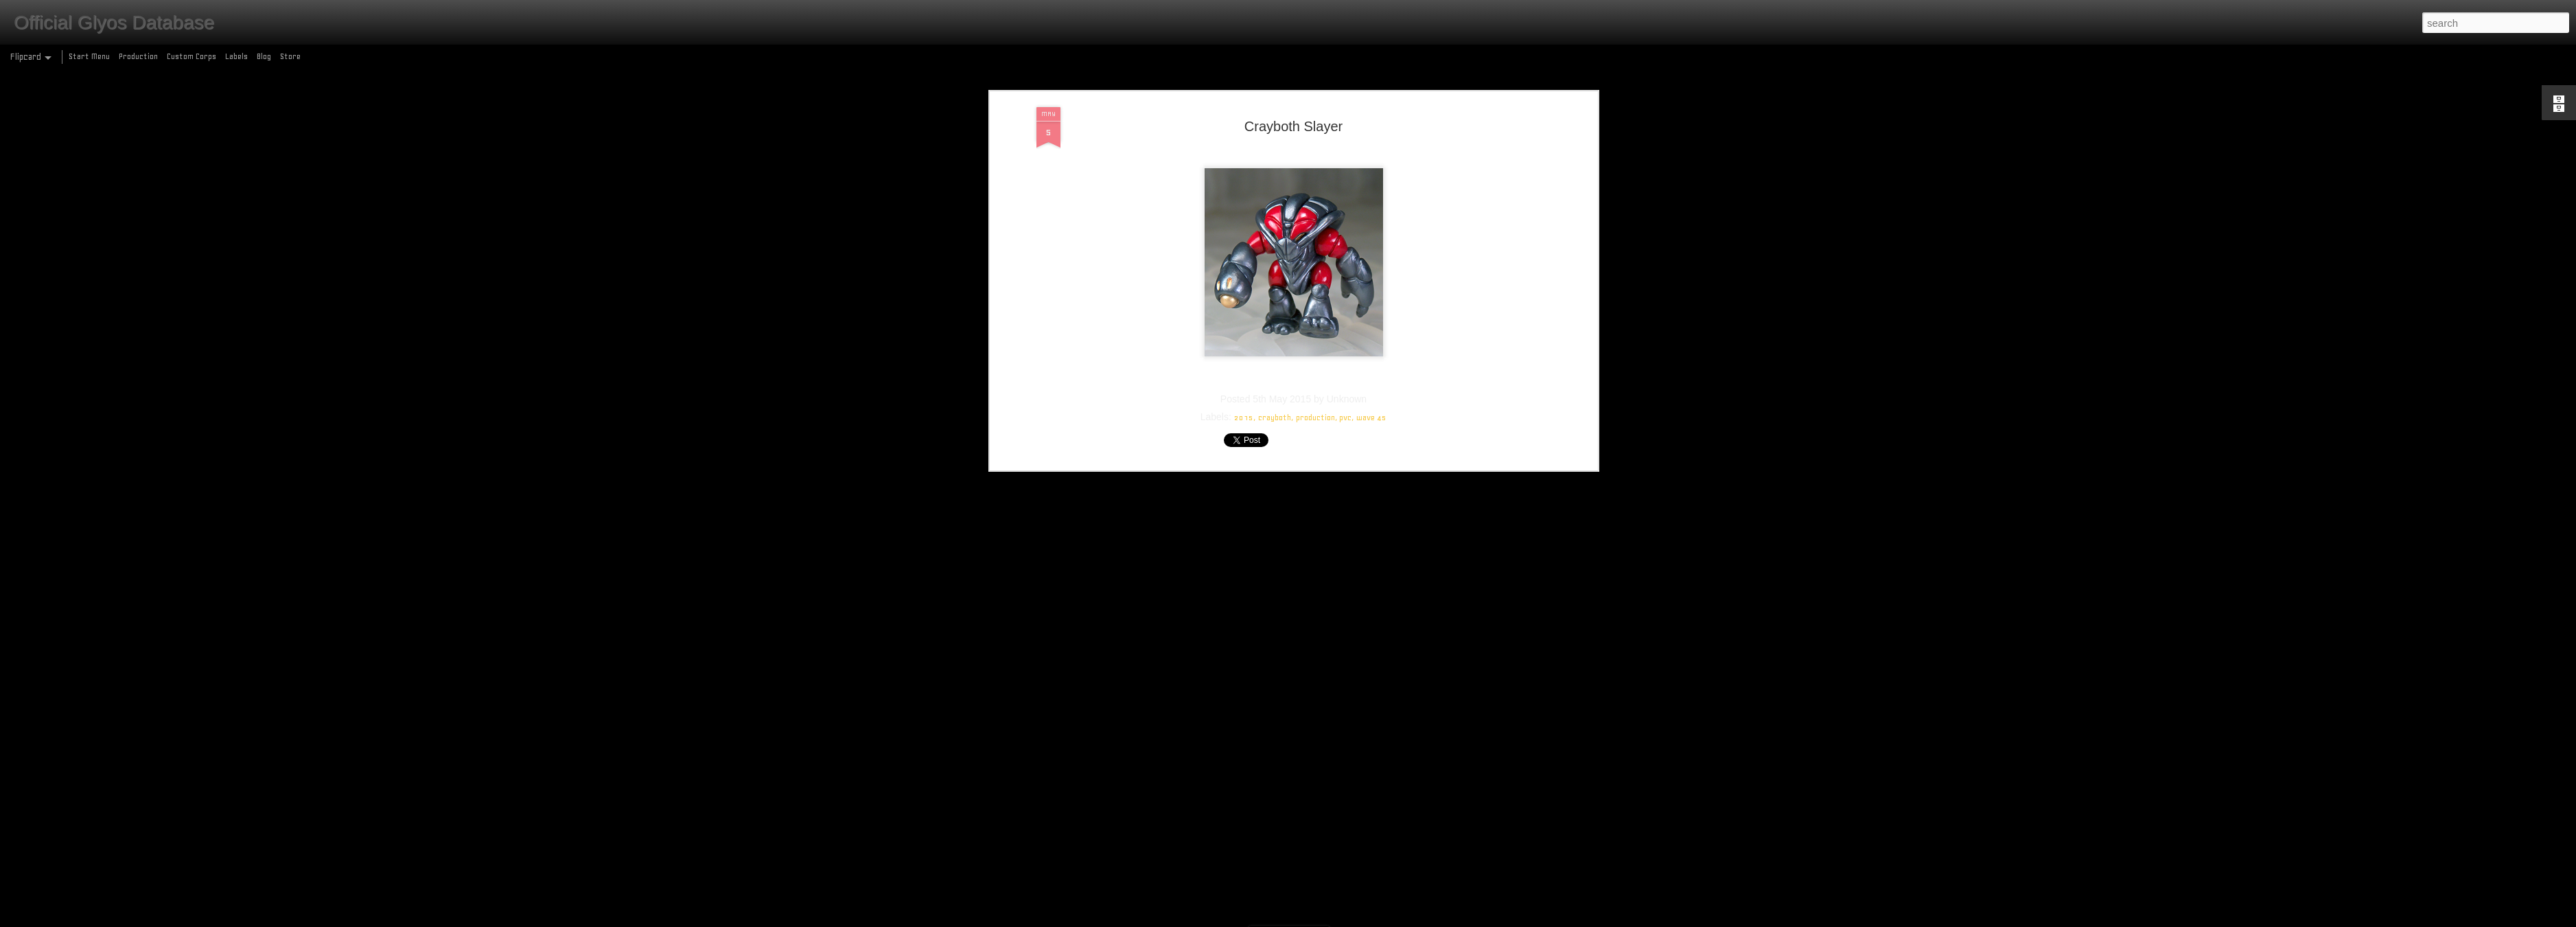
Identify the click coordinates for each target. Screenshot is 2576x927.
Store (290, 56)
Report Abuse (1387, 919)
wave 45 (1371, 301)
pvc (1345, 301)
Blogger (1347, 919)
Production (138, 56)
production (1315, 301)
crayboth (1274, 301)
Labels (236, 56)
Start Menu (89, 56)
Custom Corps (191, 56)
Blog (264, 56)
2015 (1243, 301)
